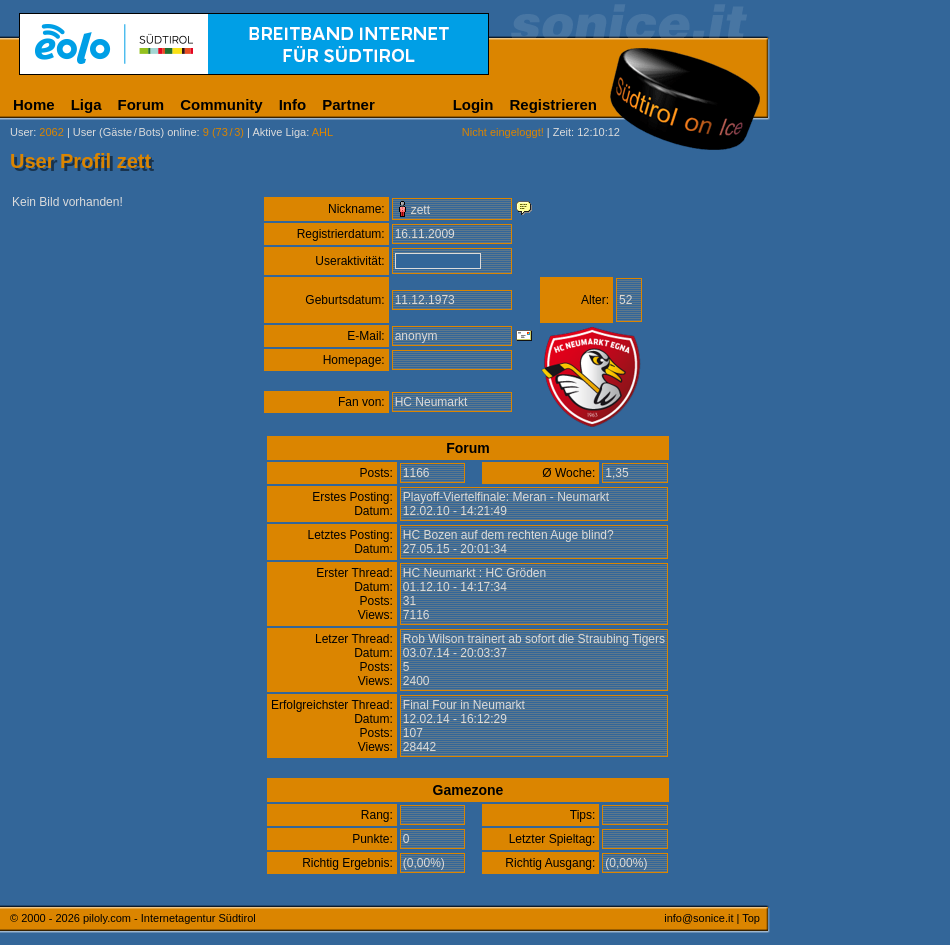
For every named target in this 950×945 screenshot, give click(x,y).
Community (221, 104)
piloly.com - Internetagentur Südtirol (169, 918)
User (21, 132)
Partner (348, 104)
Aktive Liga (279, 132)
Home (34, 104)
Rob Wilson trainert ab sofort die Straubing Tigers (534, 639)
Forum (141, 104)
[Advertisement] (865, 498)
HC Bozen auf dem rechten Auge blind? (508, 535)
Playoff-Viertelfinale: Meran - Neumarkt (506, 497)
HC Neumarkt (431, 402)
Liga (86, 104)
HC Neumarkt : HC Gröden (474, 573)
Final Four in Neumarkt (464, 705)
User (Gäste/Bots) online (135, 132)
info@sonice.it (698, 918)
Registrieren (553, 104)
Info (293, 104)
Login (473, 104)
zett (420, 210)
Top (751, 918)
